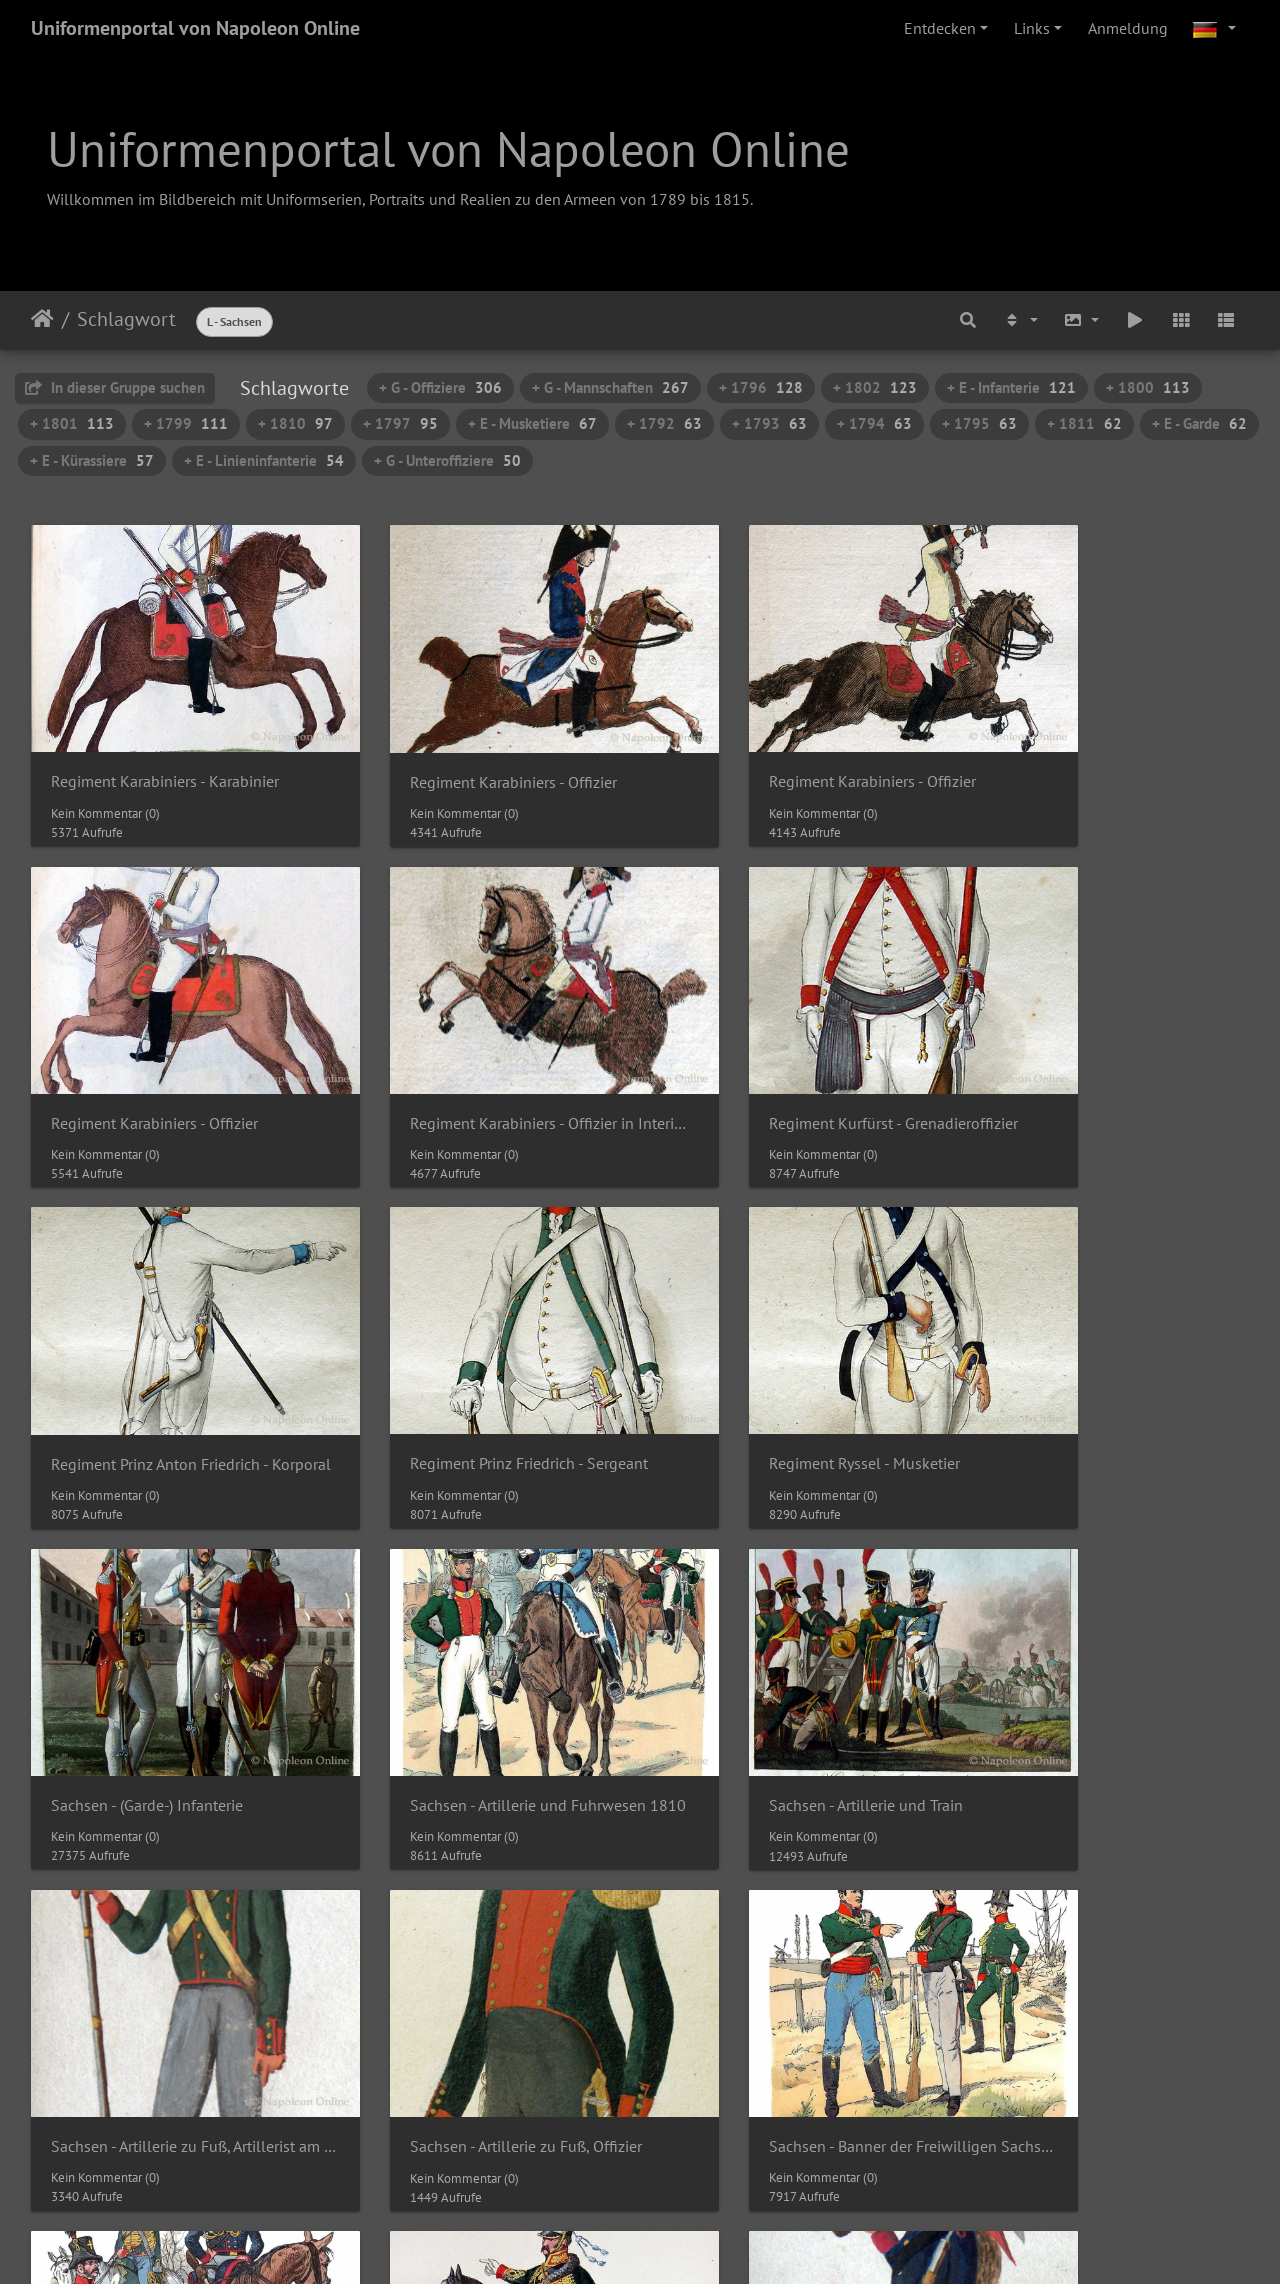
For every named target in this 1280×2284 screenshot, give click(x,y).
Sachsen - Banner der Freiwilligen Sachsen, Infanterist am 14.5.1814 (484, 1984)
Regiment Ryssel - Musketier (146, 1367)
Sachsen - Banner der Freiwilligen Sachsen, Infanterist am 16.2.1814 (796, 1984)
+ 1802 (875, 387)
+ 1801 (72, 423)
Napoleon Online (598, 2226)
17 (550, 2125)
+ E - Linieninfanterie (264, 460)
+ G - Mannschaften (610, 387)
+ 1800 (1148, 387)
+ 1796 (761, 387)
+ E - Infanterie (1011, 387)
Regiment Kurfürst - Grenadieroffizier (484, 1058)
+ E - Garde (1199, 423)
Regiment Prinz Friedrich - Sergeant (1106, 1058)
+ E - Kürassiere (92, 460)
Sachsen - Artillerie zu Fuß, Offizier (479, 1676)
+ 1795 (979, 423)
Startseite (42, 319)
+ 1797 (400, 423)
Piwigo (681, 2202)
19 (636, 2125)
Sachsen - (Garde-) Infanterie (459, 1367)
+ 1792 (664, 423)
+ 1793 (769, 423)
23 (801, 2125)
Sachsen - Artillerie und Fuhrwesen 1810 (796, 1367)
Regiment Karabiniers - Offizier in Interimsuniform (172, 1058)
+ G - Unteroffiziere (447, 460)
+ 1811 (1084, 423)
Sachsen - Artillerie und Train (1084, 1367)
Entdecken (940, 28)
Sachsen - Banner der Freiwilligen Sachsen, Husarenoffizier (172, 1984)
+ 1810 (295, 423)
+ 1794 (874, 423)
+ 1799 (186, 423)
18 (593, 2125)
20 (679, 2125)
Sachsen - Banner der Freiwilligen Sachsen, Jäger (1108, 1984)
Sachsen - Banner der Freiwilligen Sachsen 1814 (796, 1675)
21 (722, 2125)
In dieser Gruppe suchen (115, 387)
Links (1032, 28)
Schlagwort (126, 319)
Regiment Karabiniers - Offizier (466, 750)
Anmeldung (1128, 28)
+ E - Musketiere (532, 423)
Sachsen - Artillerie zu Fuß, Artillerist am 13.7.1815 (172, 1675)
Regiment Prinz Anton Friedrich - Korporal (796, 1058)
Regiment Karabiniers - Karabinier (165, 749)
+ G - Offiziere (440, 387)
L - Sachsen (234, 321)
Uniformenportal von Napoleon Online (195, 28)
